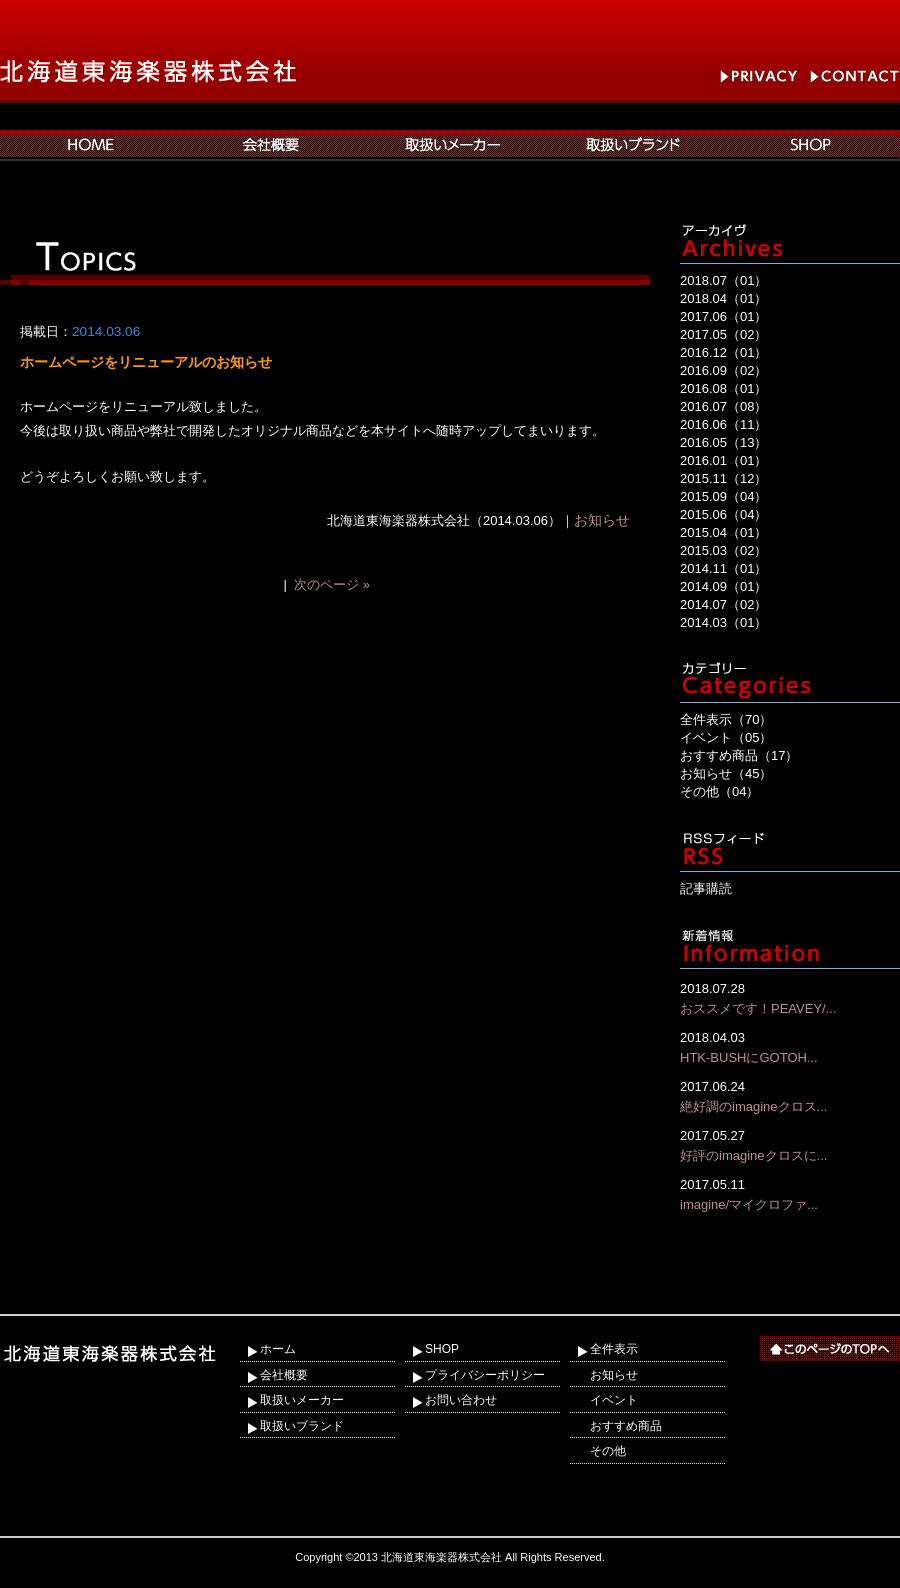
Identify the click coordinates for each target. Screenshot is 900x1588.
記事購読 (706, 888)
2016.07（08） (723, 406)
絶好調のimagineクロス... (790, 1095)
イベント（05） (726, 737)
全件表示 (614, 1349)
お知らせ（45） (726, 773)
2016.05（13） (723, 442)
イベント (614, 1400)
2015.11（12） (723, 478)
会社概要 (284, 1375)
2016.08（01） (723, 388)
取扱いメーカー (302, 1400)
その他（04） (719, 791)
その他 (608, 1451)
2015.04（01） (723, 532)
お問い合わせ (461, 1400)
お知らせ (602, 520)
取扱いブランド (302, 1426)
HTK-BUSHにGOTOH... (790, 1046)
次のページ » (332, 584)
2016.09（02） (723, 370)
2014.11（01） (723, 568)
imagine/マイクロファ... (790, 1193)
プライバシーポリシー (485, 1375)
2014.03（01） (723, 622)
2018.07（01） (723, 280)
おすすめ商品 (626, 1426)
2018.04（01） (723, 298)
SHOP (442, 1349)
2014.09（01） (723, 586)
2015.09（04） (723, 496)
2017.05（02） (723, 334)
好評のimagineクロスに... (790, 1144)
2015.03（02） (723, 550)
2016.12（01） (723, 352)
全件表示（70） (726, 719)
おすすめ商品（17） (739, 755)
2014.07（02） (723, 604)
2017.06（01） (723, 316)
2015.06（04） (723, 514)
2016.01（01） (723, 460)
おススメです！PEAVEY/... (790, 997)
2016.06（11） (723, 424)
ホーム (278, 1349)
